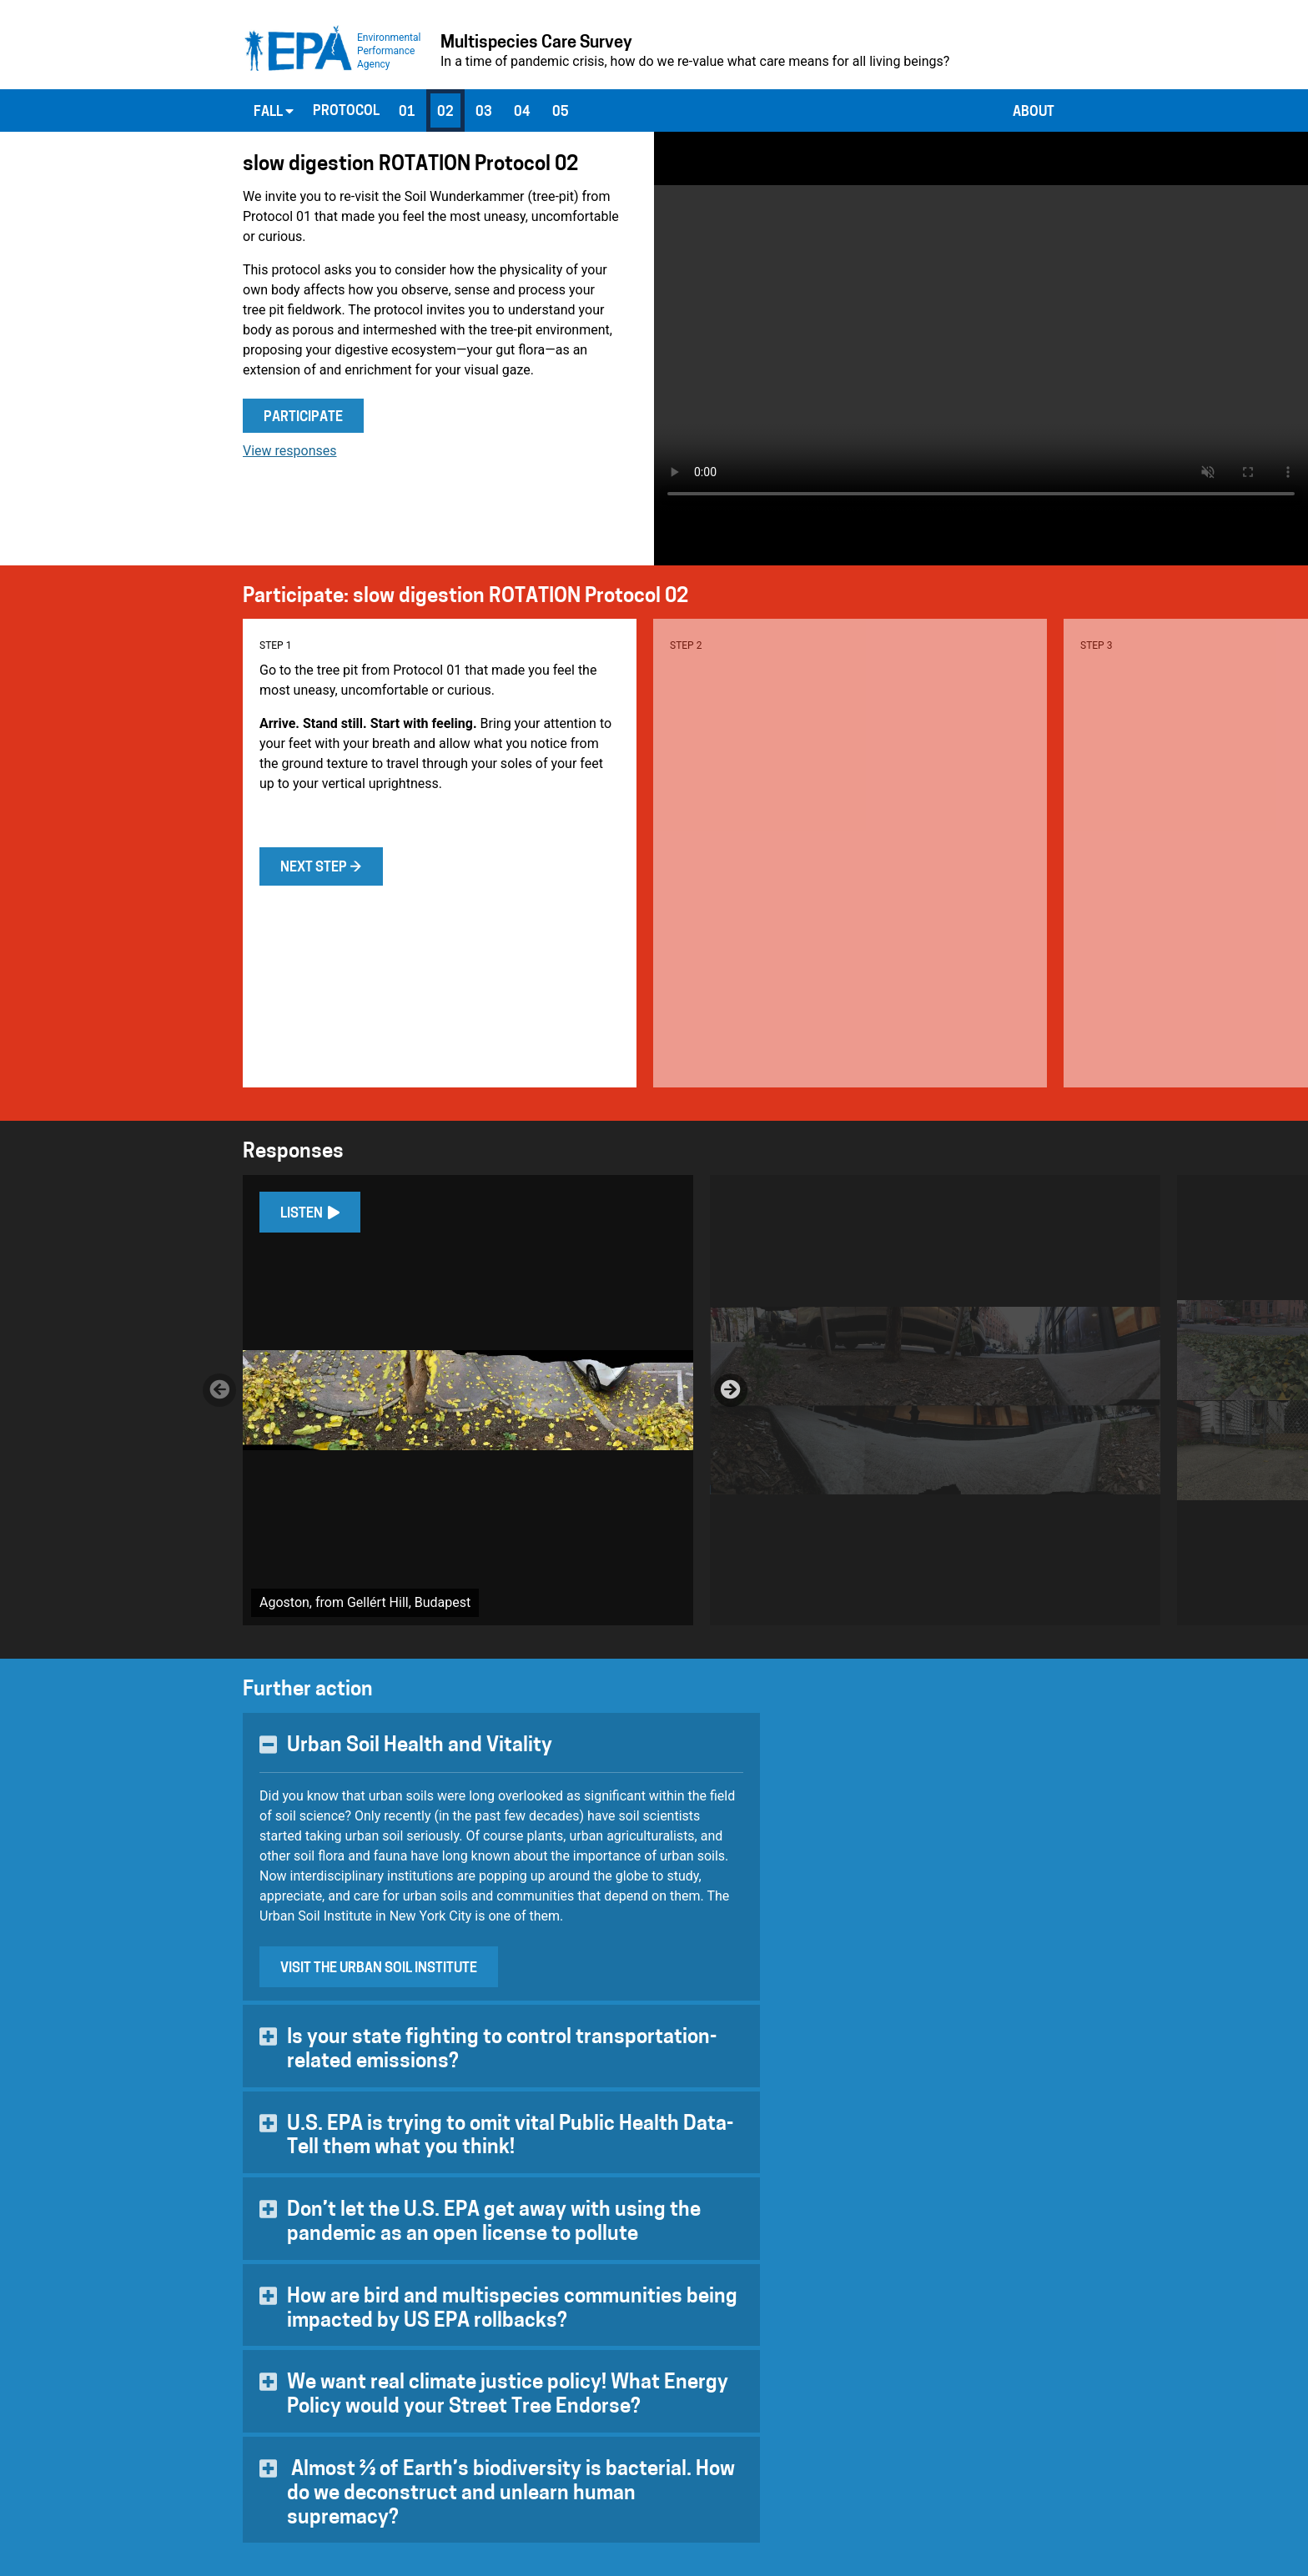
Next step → (321, 868)
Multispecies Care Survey (536, 43)
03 (483, 112)
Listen (310, 1213)
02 (445, 112)
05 (560, 112)
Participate (303, 417)
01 (407, 112)
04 (522, 112)
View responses (290, 451)
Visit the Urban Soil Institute (378, 1969)
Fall (274, 111)
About (1033, 112)
